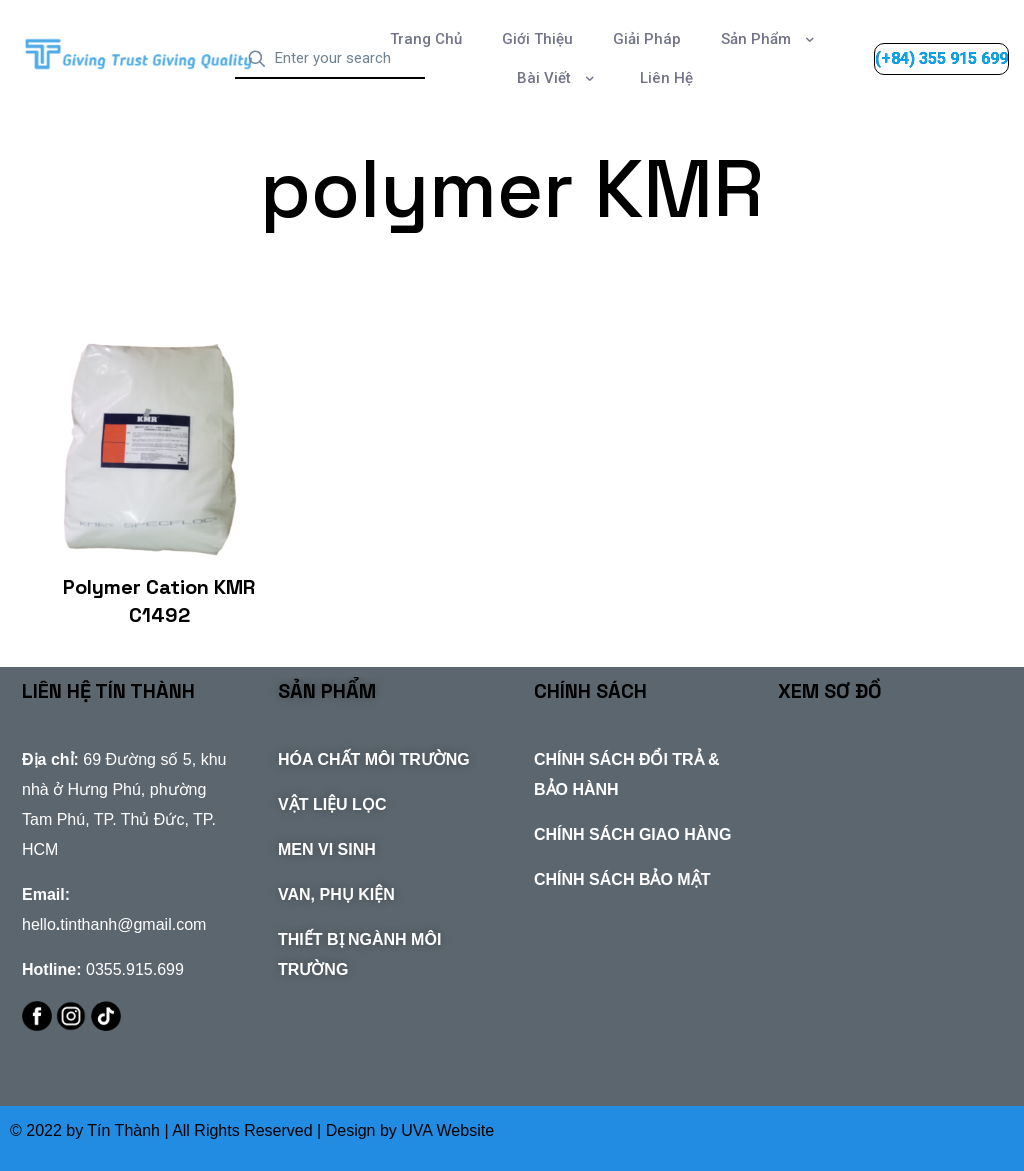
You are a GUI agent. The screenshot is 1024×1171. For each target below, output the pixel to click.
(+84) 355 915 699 (941, 58)
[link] (141, 54)
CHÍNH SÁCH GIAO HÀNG (632, 834)
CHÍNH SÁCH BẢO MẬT (622, 879)
